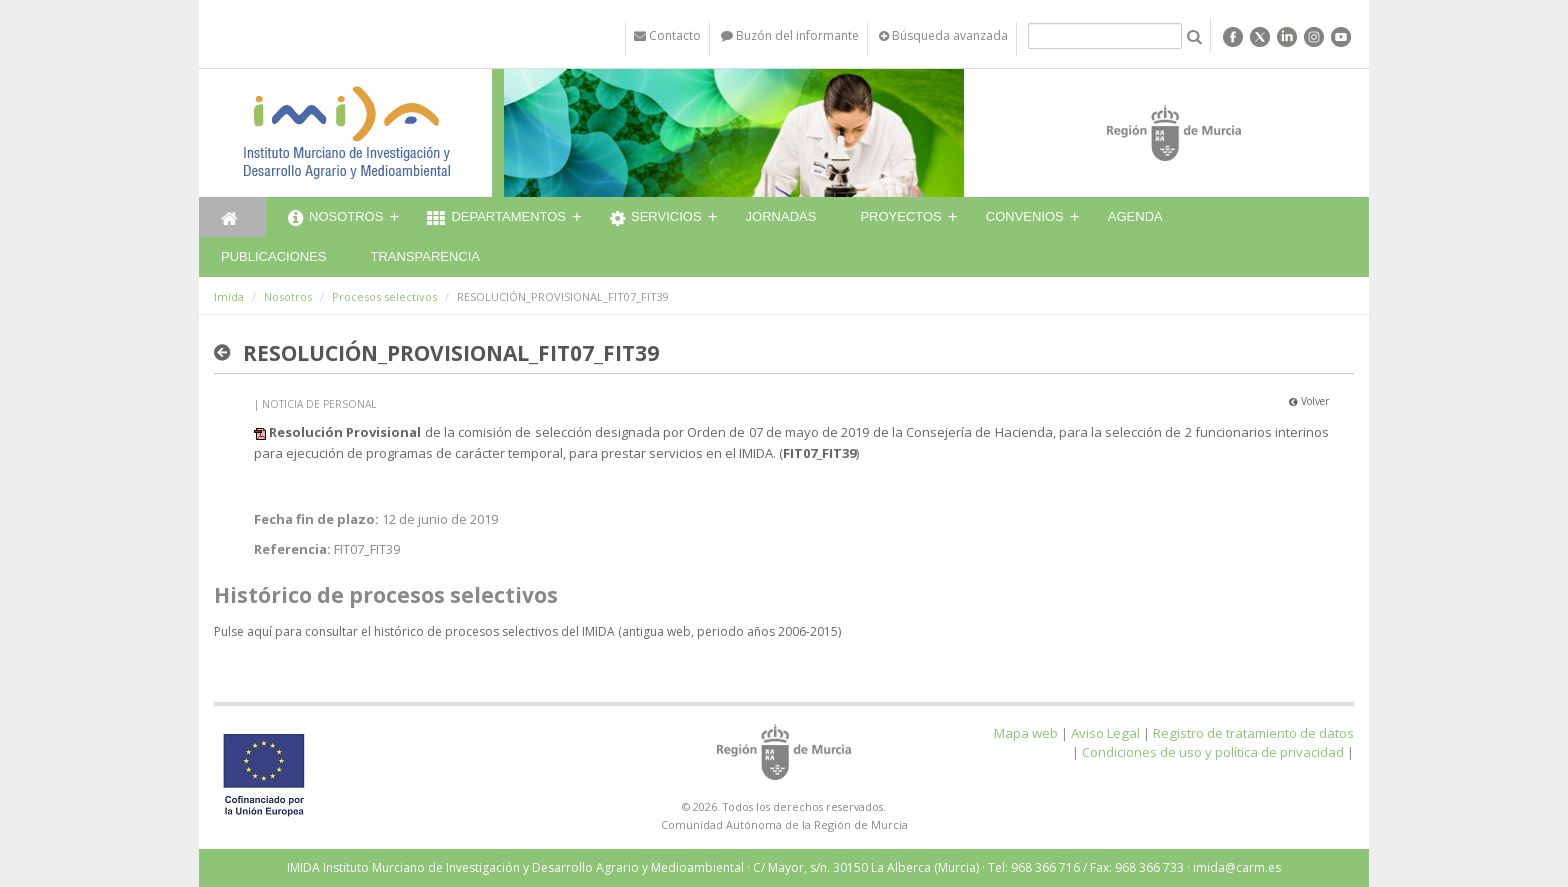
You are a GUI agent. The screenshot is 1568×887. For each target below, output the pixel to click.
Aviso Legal (1105, 733)
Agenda (1135, 216)
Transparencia (425, 256)
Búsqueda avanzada (943, 35)
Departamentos (496, 219)
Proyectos (900, 216)
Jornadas (781, 216)
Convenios (1025, 216)
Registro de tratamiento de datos (1253, 733)
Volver (1309, 401)
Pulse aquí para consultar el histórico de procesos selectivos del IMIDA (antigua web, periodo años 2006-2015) (527, 631)
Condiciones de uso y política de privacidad (1213, 752)
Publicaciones (273, 256)
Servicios (656, 219)
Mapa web (1026, 733)
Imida (229, 296)
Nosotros (335, 219)
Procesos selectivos (384, 296)
